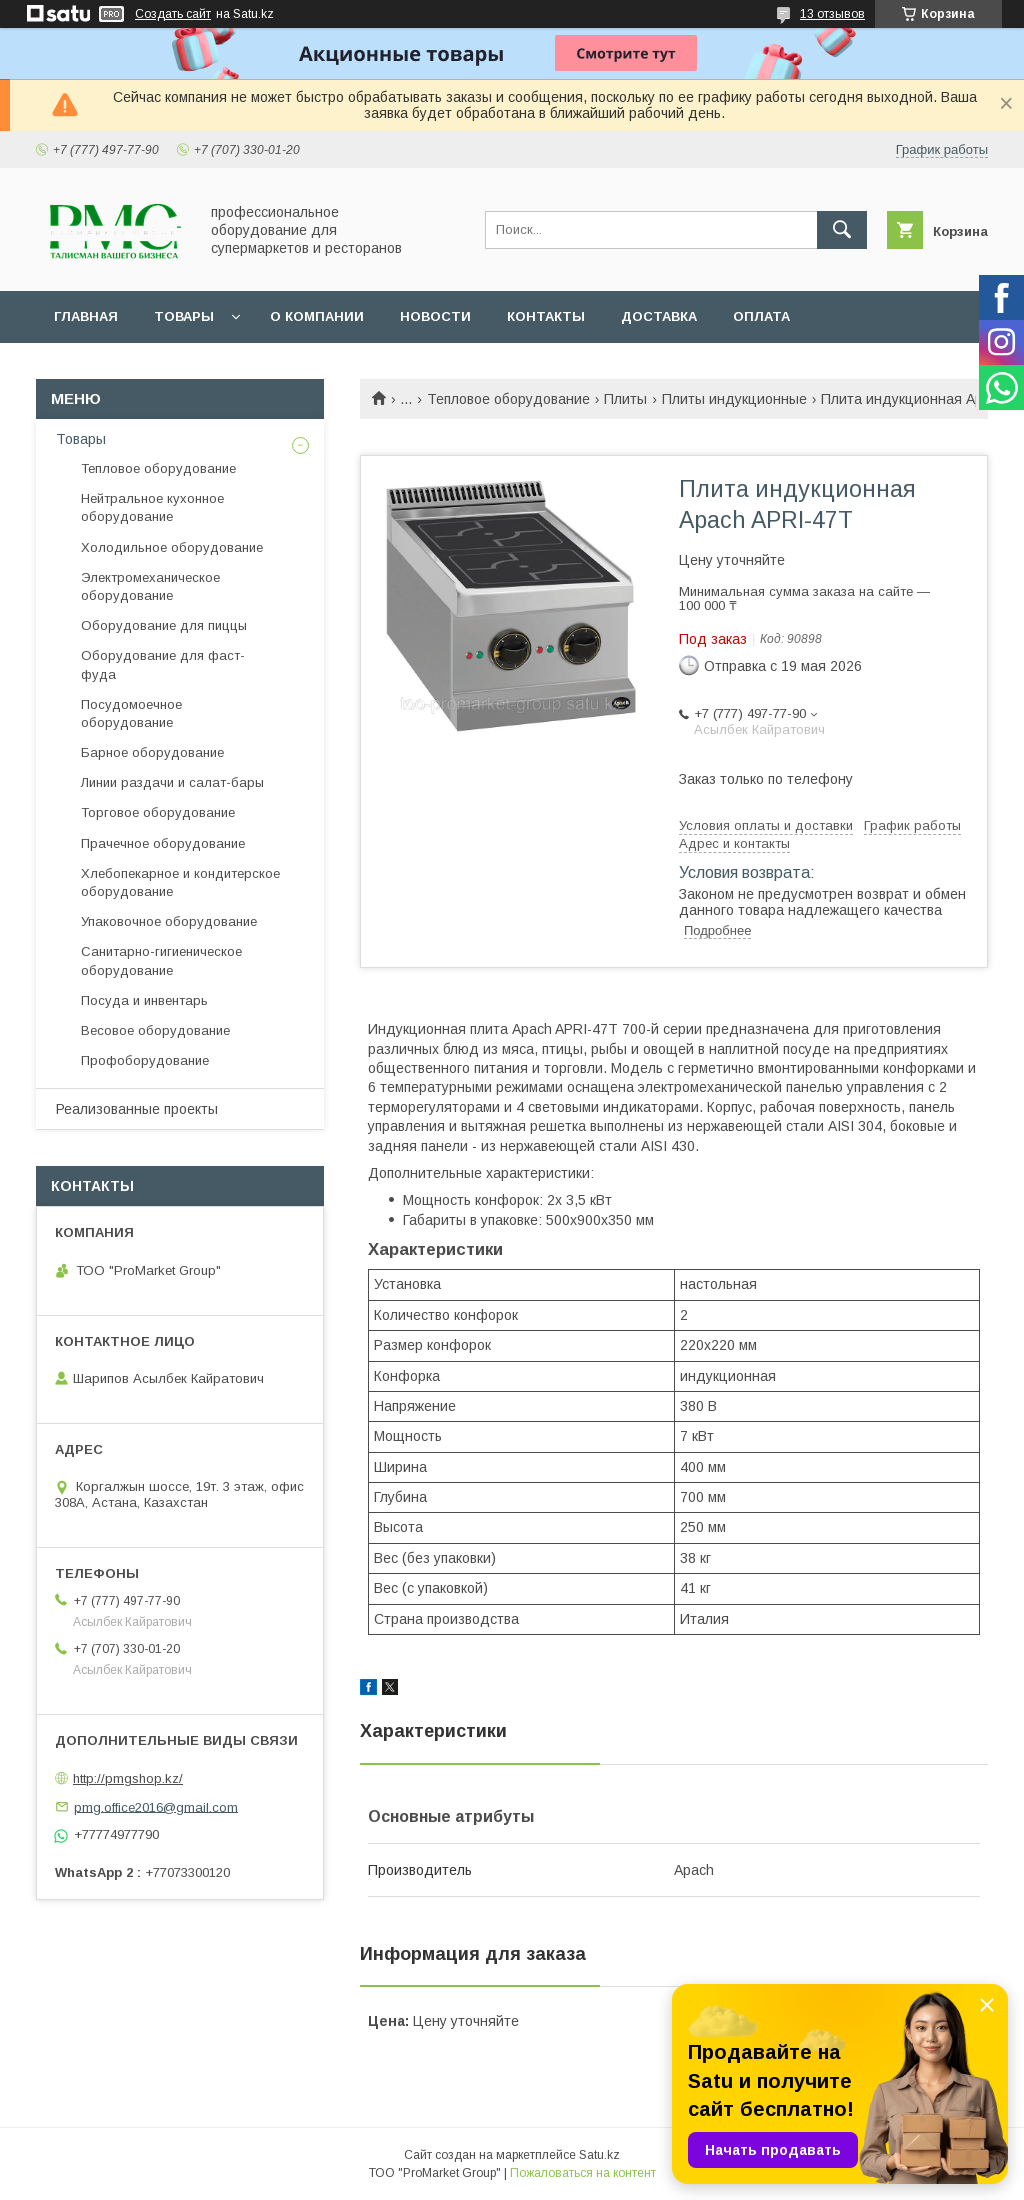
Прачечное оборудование (163, 843)
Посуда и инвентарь (144, 1000)
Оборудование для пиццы (164, 625)
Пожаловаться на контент (583, 2173)
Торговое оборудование (158, 812)
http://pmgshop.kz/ (128, 1778)
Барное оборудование (152, 752)
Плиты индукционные (734, 399)
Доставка (659, 316)
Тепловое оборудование (508, 399)
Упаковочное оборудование (169, 921)
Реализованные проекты (137, 1109)
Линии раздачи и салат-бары (172, 782)
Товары (184, 316)
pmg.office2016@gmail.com (156, 1806)
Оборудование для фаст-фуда (163, 664)
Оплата (761, 316)
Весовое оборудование (155, 1030)
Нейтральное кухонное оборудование (152, 507)
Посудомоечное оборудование (131, 713)
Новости (435, 316)
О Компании (317, 316)
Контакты (546, 316)
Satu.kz (599, 2155)
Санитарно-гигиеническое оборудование (161, 960)
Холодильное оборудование (172, 547)
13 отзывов (832, 14)
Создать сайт (173, 14)
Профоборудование (145, 1060)
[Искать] (842, 230)
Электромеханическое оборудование (150, 586)
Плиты (625, 399)
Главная (86, 316)
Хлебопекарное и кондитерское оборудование (180, 882)
